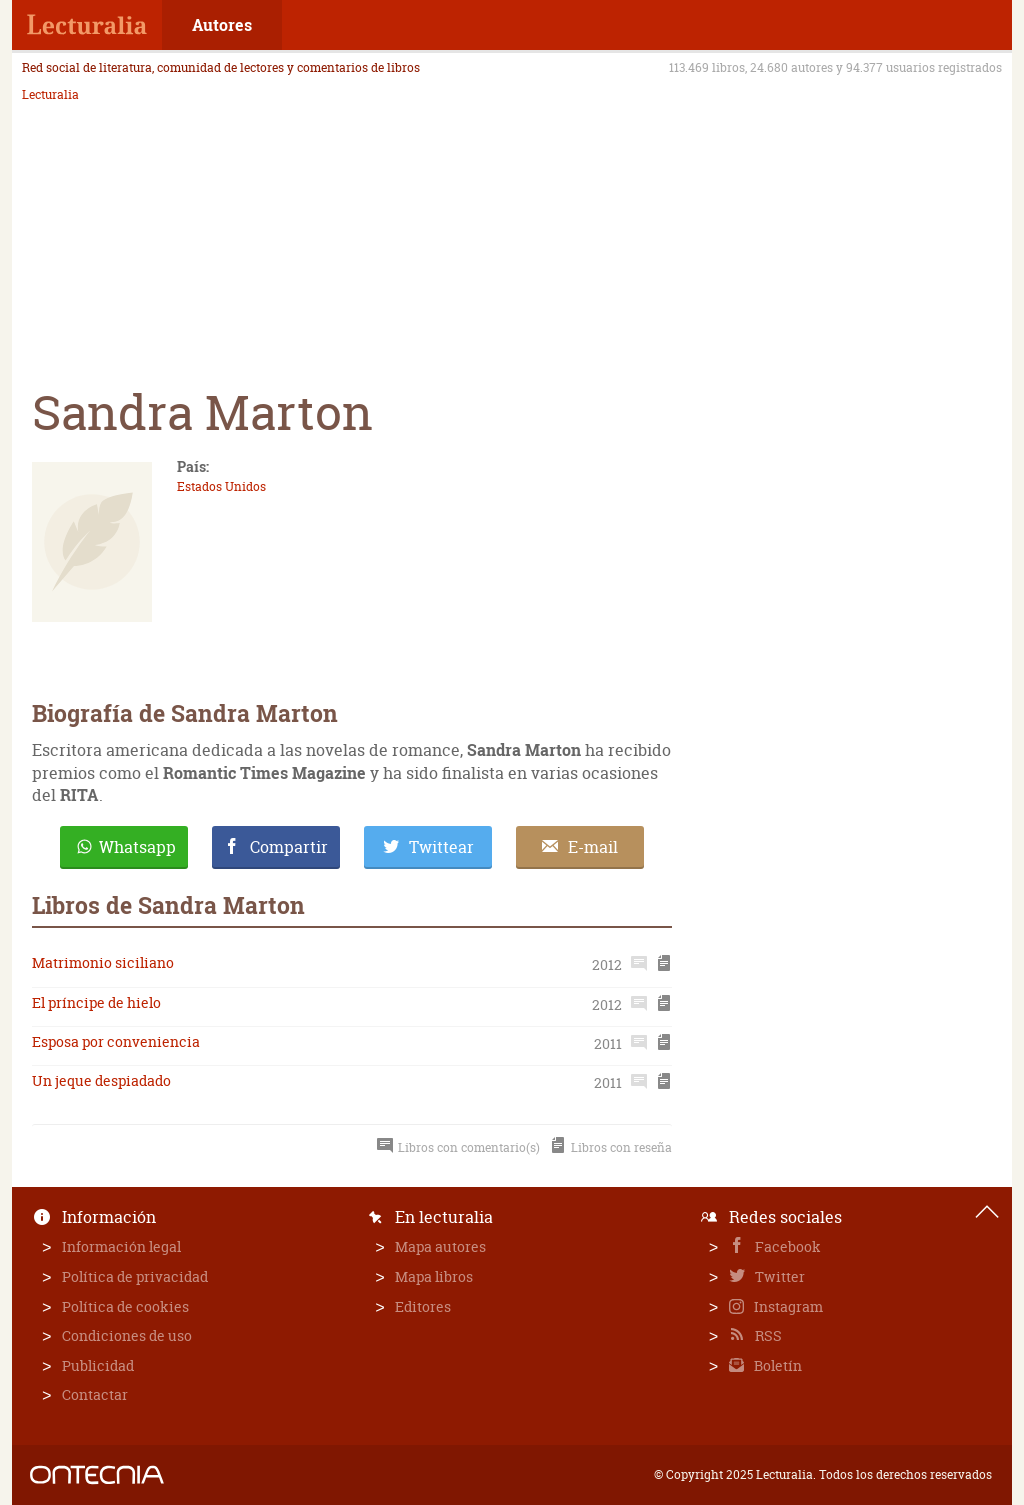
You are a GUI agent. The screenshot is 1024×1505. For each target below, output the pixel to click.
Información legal (121, 1246)
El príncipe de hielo (96, 1002)
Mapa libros (434, 1276)
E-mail (593, 847)
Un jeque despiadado (101, 1080)
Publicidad (98, 1365)
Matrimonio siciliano (103, 962)
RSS (767, 1335)
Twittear (441, 847)
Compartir (289, 847)
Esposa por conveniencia (116, 1041)
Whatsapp (137, 847)
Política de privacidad (135, 1276)
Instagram (787, 1306)
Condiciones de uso (127, 1335)
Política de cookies (125, 1306)
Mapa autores (440, 1246)
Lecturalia (50, 95)
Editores (423, 1306)
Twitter (778, 1276)
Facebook (786, 1246)
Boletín (776, 1365)
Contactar (95, 1394)
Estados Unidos (221, 486)
